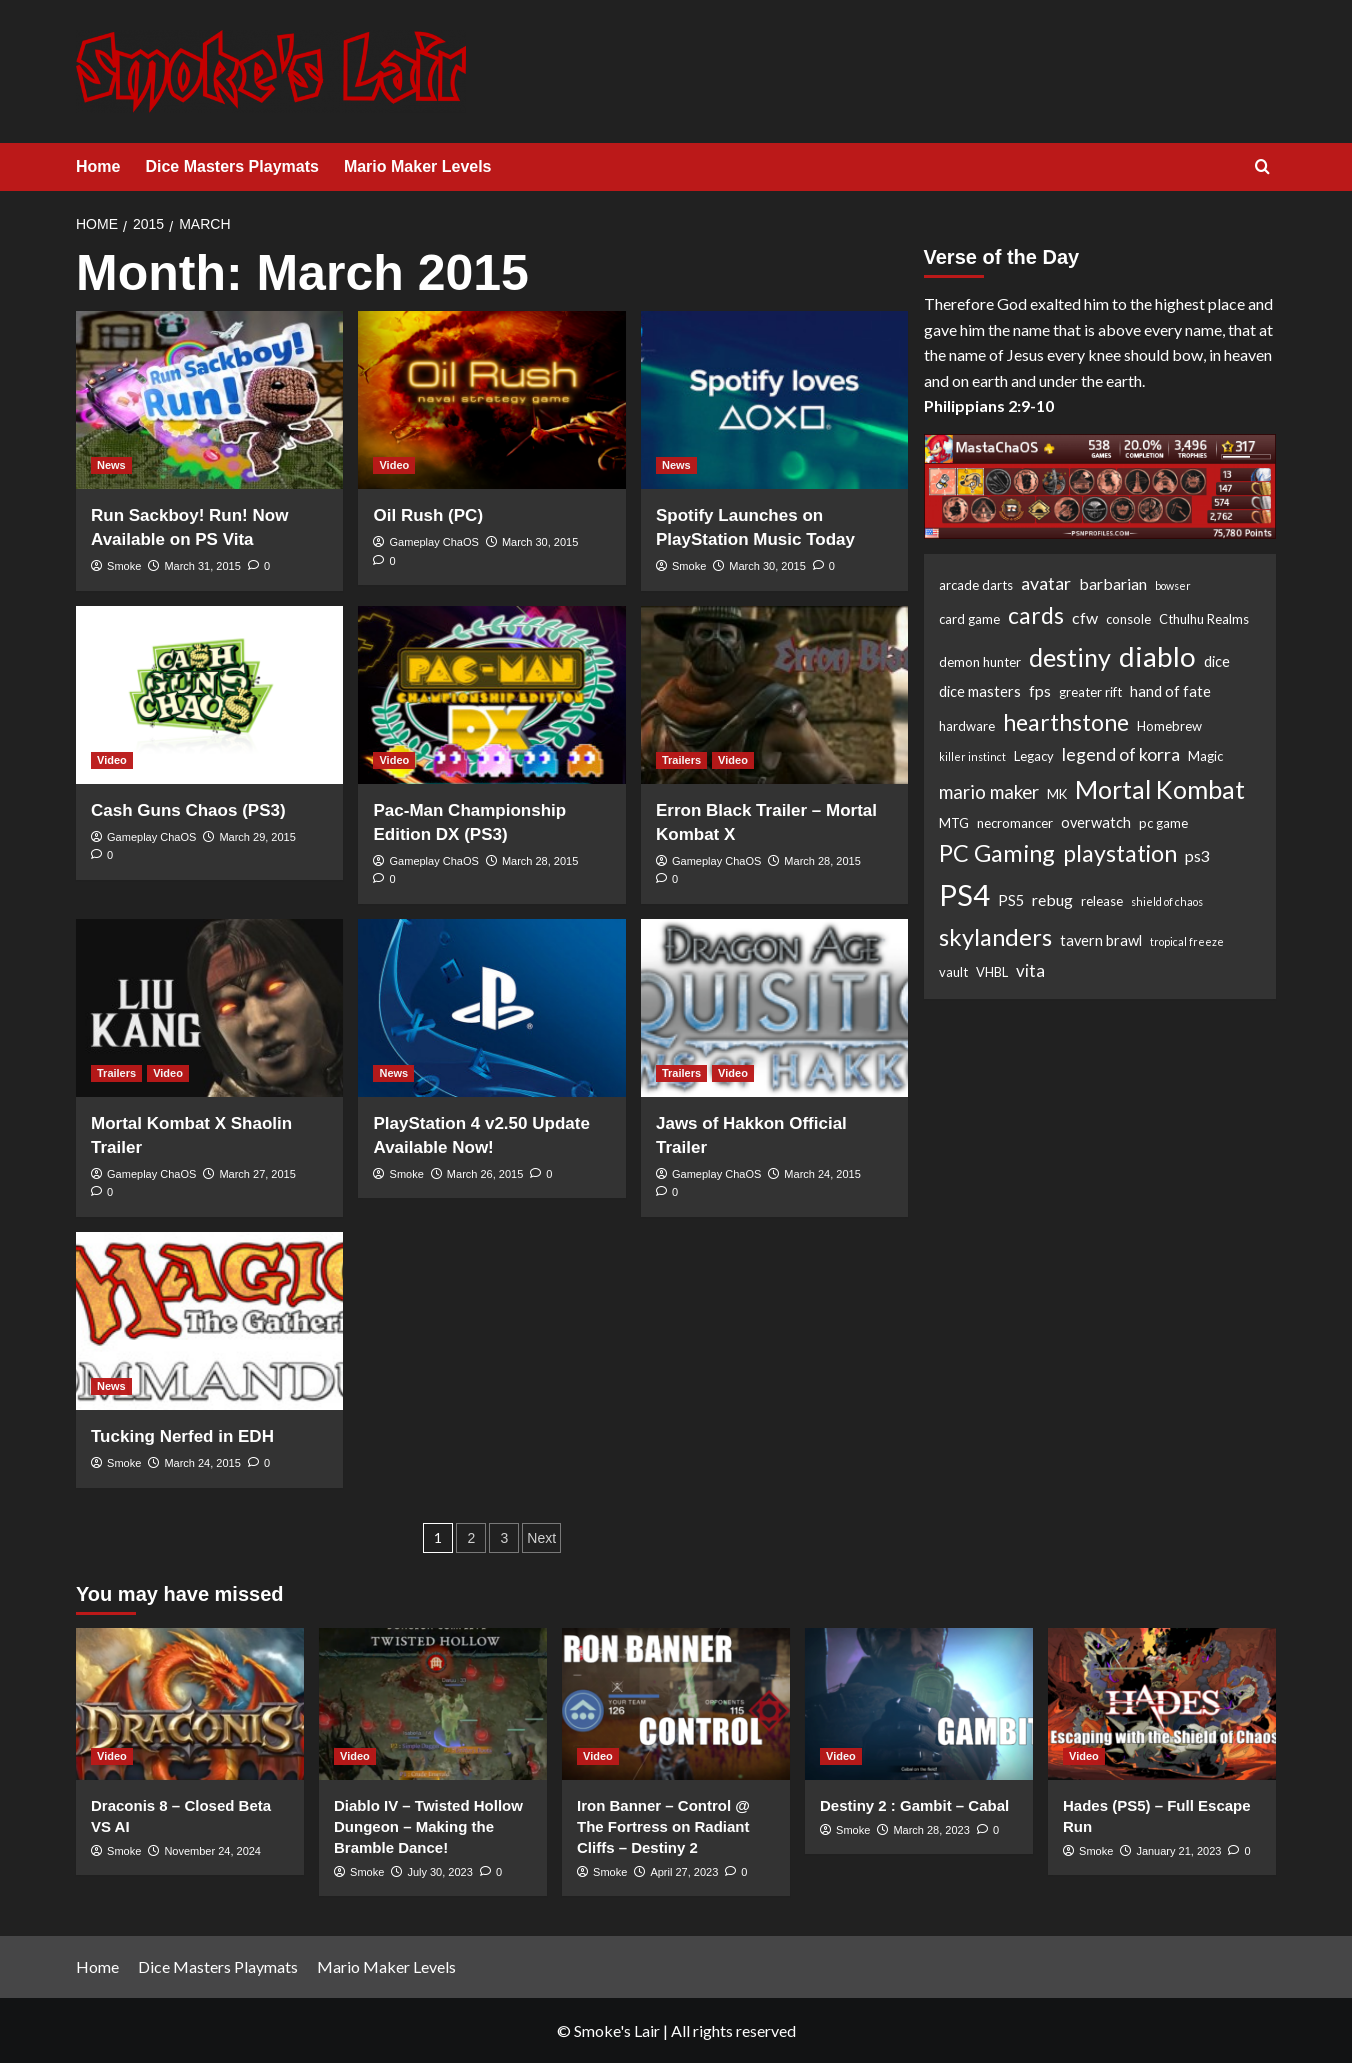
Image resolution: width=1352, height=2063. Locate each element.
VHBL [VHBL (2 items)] (992, 972)
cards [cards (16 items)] (1036, 615)
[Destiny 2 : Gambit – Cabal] (919, 1704)
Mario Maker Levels (418, 166)
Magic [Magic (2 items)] (1205, 756)
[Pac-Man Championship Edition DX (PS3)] (491, 695)
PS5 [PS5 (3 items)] (1011, 900)
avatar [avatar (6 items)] (1046, 583)
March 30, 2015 (540, 542)
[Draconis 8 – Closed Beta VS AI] (190, 1704)
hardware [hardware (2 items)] (967, 726)
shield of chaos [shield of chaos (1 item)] (1167, 901)
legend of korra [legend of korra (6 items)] (1121, 754)
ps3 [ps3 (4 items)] (1197, 855)
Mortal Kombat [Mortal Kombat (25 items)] (1160, 789)
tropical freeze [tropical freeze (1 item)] (1187, 941)
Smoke (124, 566)
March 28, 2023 (931, 1830)
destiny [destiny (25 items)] (1070, 657)
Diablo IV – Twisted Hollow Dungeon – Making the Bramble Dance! (428, 1826)
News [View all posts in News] (111, 465)
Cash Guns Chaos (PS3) (188, 810)
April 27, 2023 (684, 1872)
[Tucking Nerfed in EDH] (209, 1321)
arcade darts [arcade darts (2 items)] (976, 585)
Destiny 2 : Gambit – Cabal (914, 1805)
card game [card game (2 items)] (969, 619)
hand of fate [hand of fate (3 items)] (1170, 691)
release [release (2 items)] (1102, 901)
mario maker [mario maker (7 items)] (989, 792)
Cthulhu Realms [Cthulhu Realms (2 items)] (1204, 619)
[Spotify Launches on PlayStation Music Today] (774, 400)
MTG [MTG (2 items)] (954, 823)
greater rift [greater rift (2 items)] (1090, 692)
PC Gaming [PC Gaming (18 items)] (997, 853)
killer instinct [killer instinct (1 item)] (972, 756)
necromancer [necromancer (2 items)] (1015, 823)
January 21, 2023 (1178, 1851)
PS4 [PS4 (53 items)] (964, 894)
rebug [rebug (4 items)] (1052, 899)
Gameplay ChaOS (434, 542)
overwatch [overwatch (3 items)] (1096, 822)
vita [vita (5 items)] (1030, 970)
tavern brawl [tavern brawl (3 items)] (1101, 940)
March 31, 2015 (202, 566)
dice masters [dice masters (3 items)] (980, 691)
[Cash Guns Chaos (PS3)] (209, 695)
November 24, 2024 (212, 1851)
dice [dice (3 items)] (1217, 661)
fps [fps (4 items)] (1040, 690)
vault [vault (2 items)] (953, 972)
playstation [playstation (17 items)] (1120, 853)
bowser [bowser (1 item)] (1173, 585)
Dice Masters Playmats (231, 166)
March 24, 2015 (822, 1174)
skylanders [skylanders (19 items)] (995, 937)
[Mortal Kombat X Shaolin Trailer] (209, 1008)
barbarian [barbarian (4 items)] (1113, 583)
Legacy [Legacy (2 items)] (1034, 756)
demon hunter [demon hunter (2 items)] (980, 662)
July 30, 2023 (439, 1872)
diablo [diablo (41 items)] (1157, 656)
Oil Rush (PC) (428, 515)
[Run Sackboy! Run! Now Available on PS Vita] (209, 400)
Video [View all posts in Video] (394, 465)
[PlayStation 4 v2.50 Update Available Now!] (491, 1008)
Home (98, 166)
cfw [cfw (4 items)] (1085, 617)
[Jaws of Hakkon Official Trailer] (774, 1008)
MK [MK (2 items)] (1057, 794)
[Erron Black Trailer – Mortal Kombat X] (774, 695)
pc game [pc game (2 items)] (1163, 823)
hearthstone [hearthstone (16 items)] (1066, 722)
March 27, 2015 (257, 1174)
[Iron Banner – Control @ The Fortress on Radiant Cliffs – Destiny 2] (676, 1704)
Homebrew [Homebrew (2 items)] (1169, 726)
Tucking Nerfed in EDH (182, 1436)
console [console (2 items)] (1128, 619)
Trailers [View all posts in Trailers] (681, 760)
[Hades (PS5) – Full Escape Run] (1162, 1704)
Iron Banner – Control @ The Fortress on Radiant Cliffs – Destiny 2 (663, 1826)
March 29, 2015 (257, 837)
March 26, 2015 (485, 1174)
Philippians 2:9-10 (989, 405)
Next (541, 1538)
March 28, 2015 (540, 861)
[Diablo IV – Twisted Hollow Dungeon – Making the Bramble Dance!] (433, 1704)
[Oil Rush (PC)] (491, 400)
